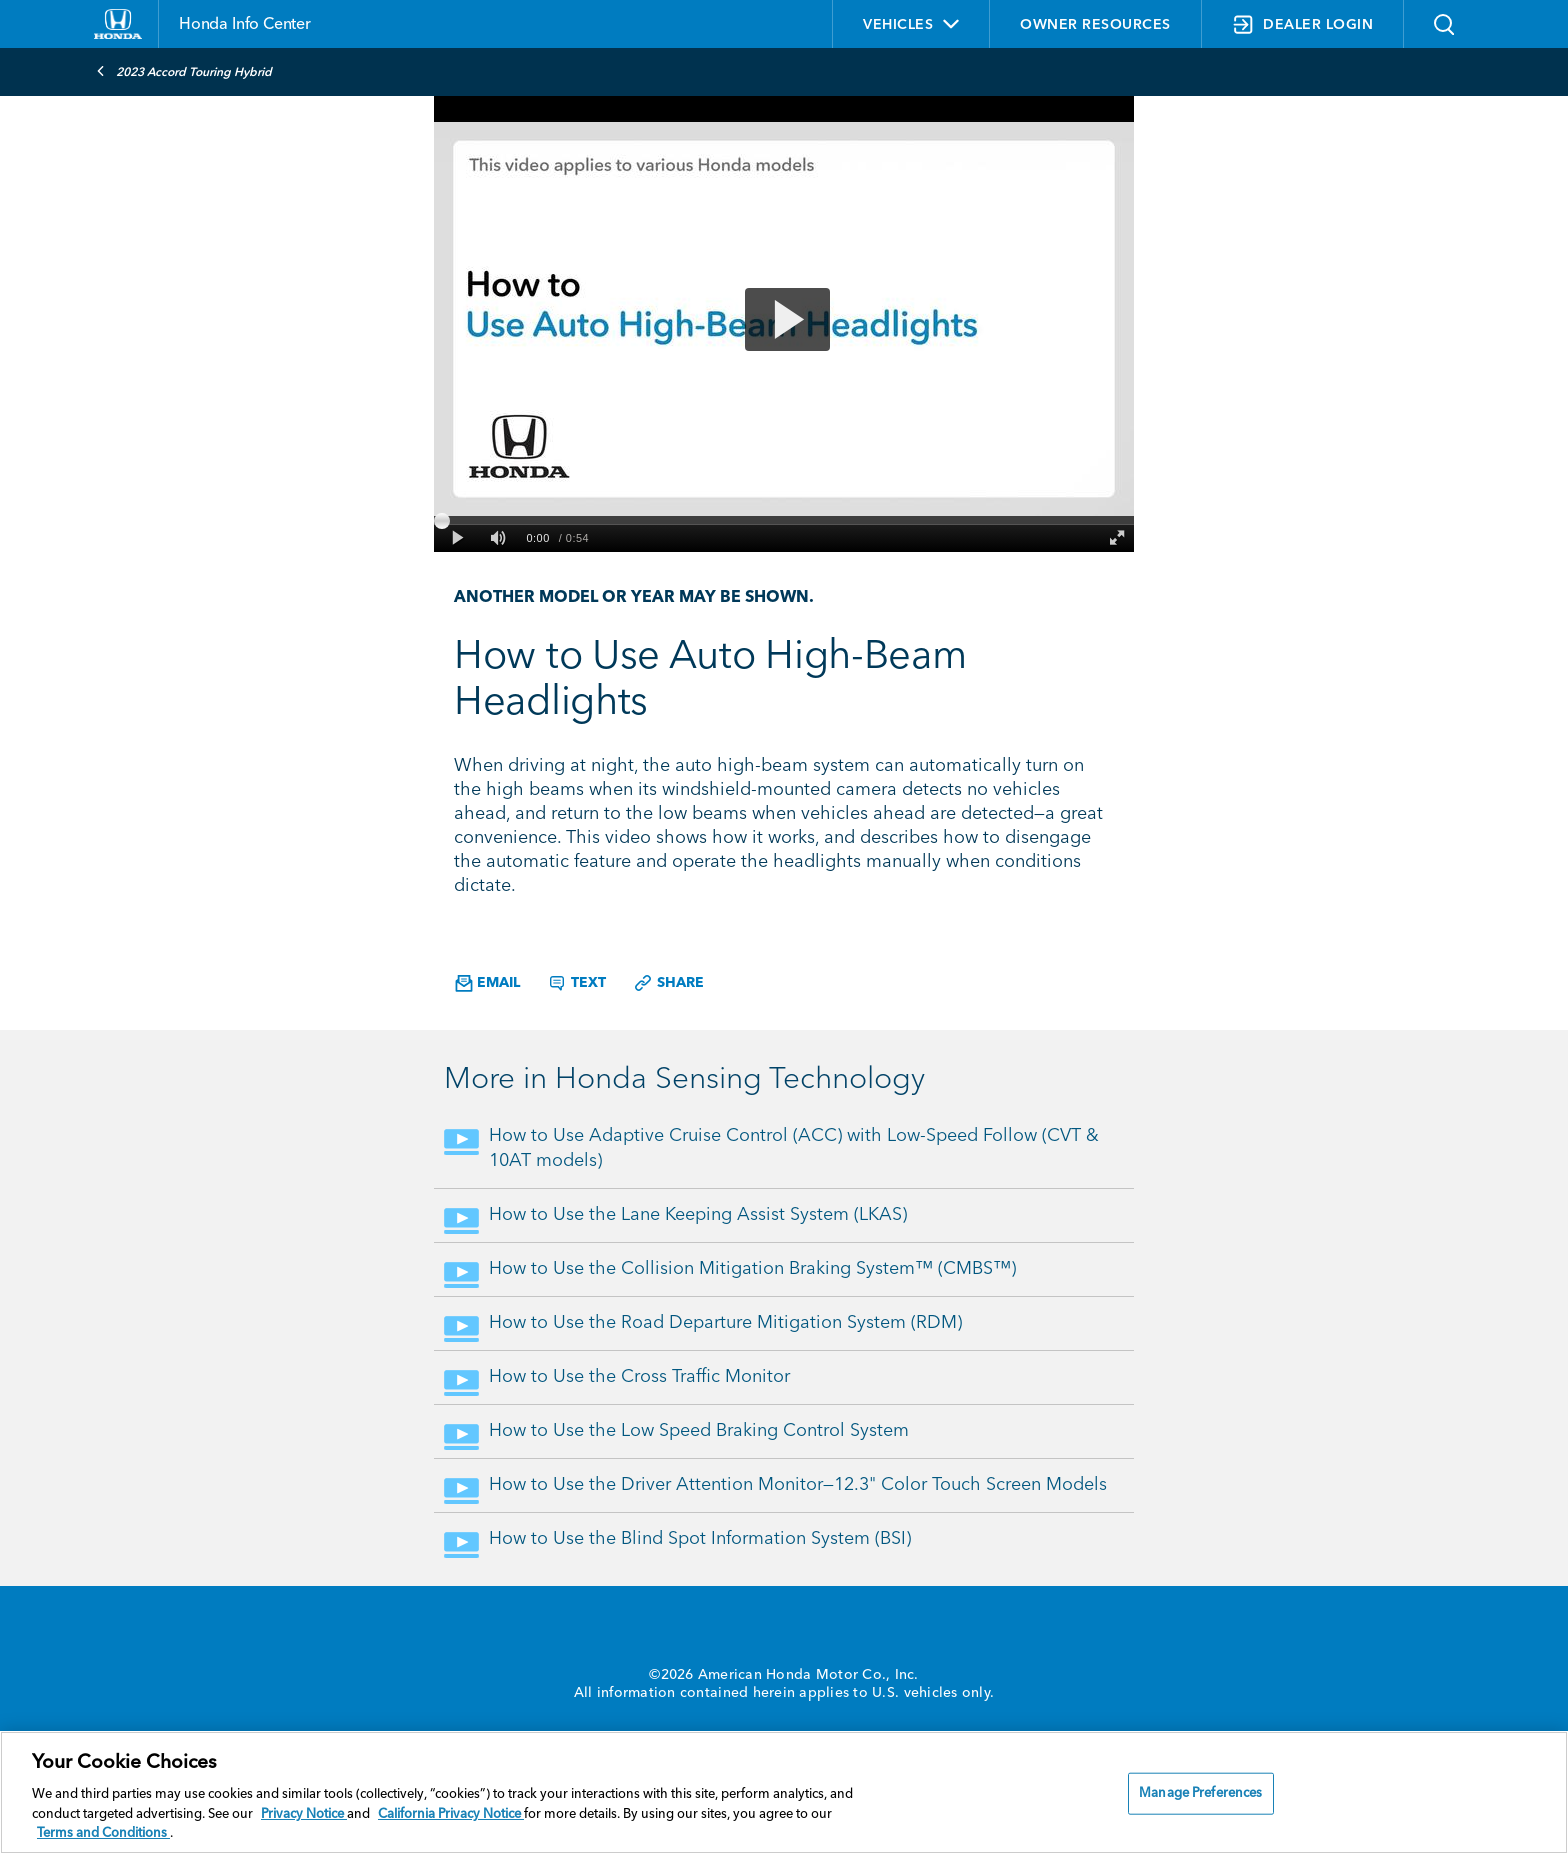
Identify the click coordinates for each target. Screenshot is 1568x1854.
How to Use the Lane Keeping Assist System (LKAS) (698, 1215)
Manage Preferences (1200, 1793)
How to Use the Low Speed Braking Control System (699, 1431)
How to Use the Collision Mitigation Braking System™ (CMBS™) (752, 1269)
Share (668, 983)
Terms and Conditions (103, 1833)
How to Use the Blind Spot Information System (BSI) (700, 1539)
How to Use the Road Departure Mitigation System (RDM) (725, 1323)
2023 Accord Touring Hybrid (184, 71)
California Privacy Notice (451, 1814)
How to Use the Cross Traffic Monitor (639, 1377)
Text (576, 983)
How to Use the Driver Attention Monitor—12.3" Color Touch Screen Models (798, 1485)
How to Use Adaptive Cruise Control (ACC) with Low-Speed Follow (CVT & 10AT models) (794, 1148)
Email (487, 983)
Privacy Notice (304, 1814)
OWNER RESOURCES (1095, 25)
